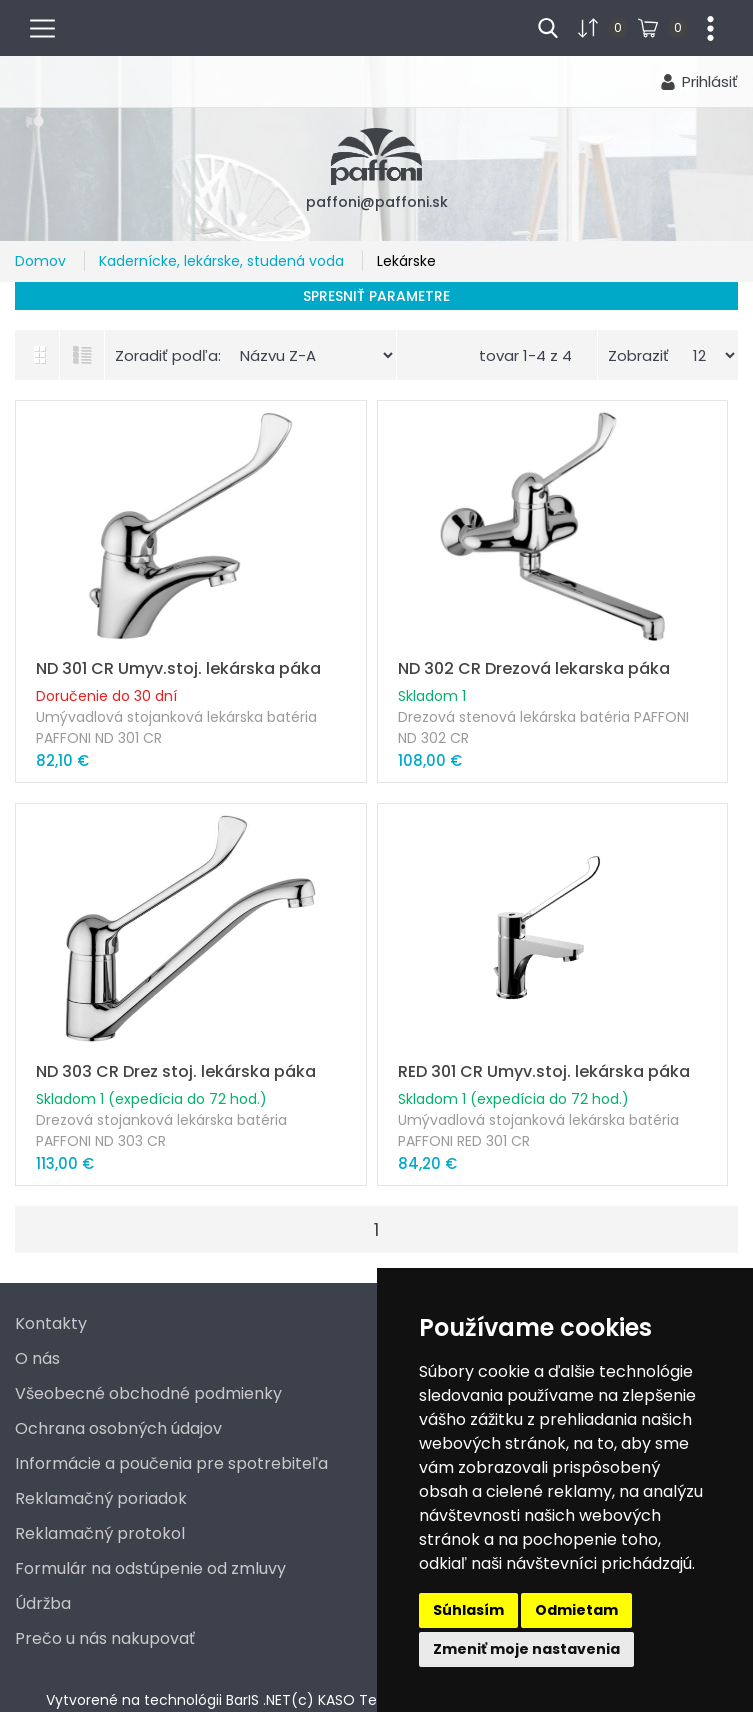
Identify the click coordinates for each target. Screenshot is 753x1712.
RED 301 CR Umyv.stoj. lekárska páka (544, 1071)
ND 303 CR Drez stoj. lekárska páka (176, 1071)
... (702, 26)
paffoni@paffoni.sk (377, 202)
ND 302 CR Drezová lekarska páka (534, 668)
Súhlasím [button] (468, 1610)
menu (51, 26)
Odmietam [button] (576, 1610)
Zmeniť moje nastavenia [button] (526, 1649)
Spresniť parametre (376, 296)
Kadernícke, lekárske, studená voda (223, 261)
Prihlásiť (710, 81)
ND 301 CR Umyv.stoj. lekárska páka (178, 668)
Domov (42, 261)
